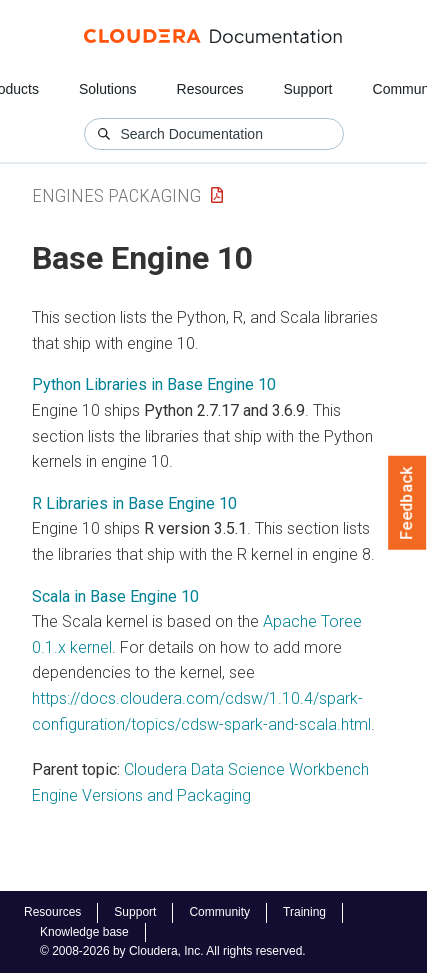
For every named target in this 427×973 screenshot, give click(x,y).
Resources (210, 89)
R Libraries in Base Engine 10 (134, 503)
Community (219, 912)
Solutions (108, 89)
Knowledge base (84, 932)
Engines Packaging (116, 195)
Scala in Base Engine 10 (115, 596)
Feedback (407, 503)
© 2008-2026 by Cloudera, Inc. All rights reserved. (173, 951)
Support (307, 89)
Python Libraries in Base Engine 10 (154, 384)
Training (304, 912)
